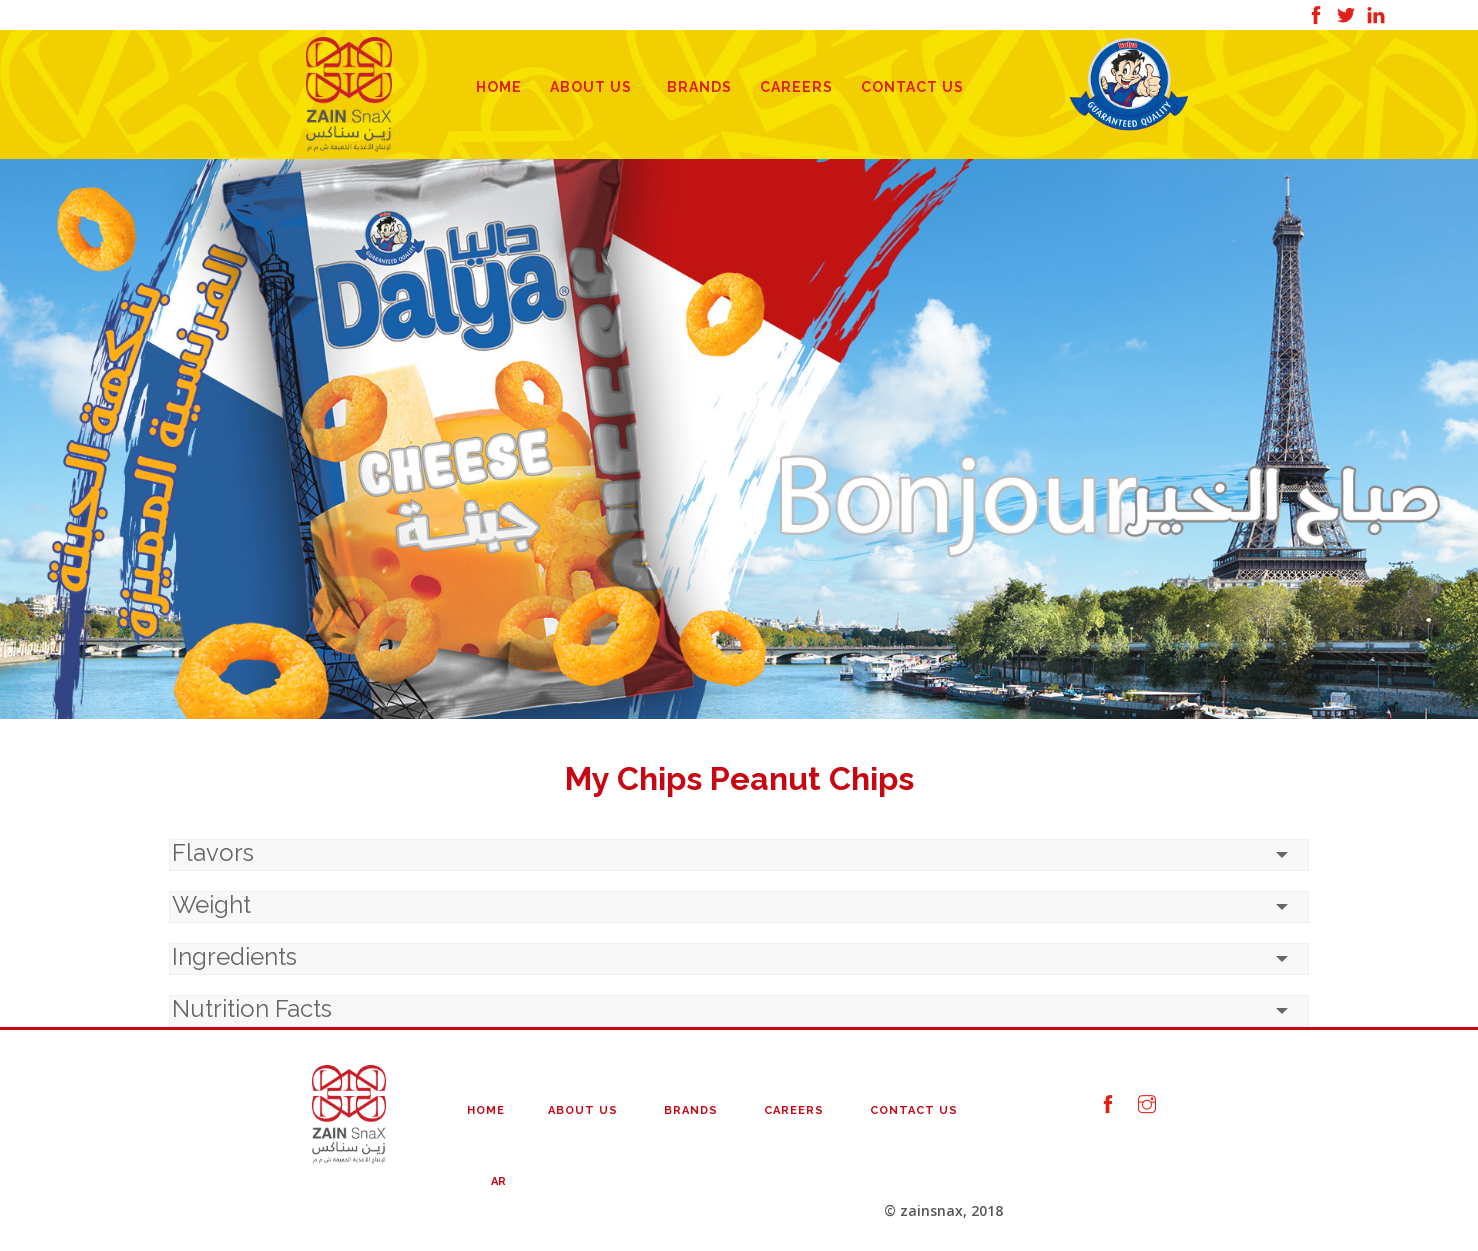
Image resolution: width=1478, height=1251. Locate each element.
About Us (591, 87)
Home (499, 87)
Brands (699, 87)
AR (498, 1181)
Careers (796, 87)
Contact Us (912, 87)
